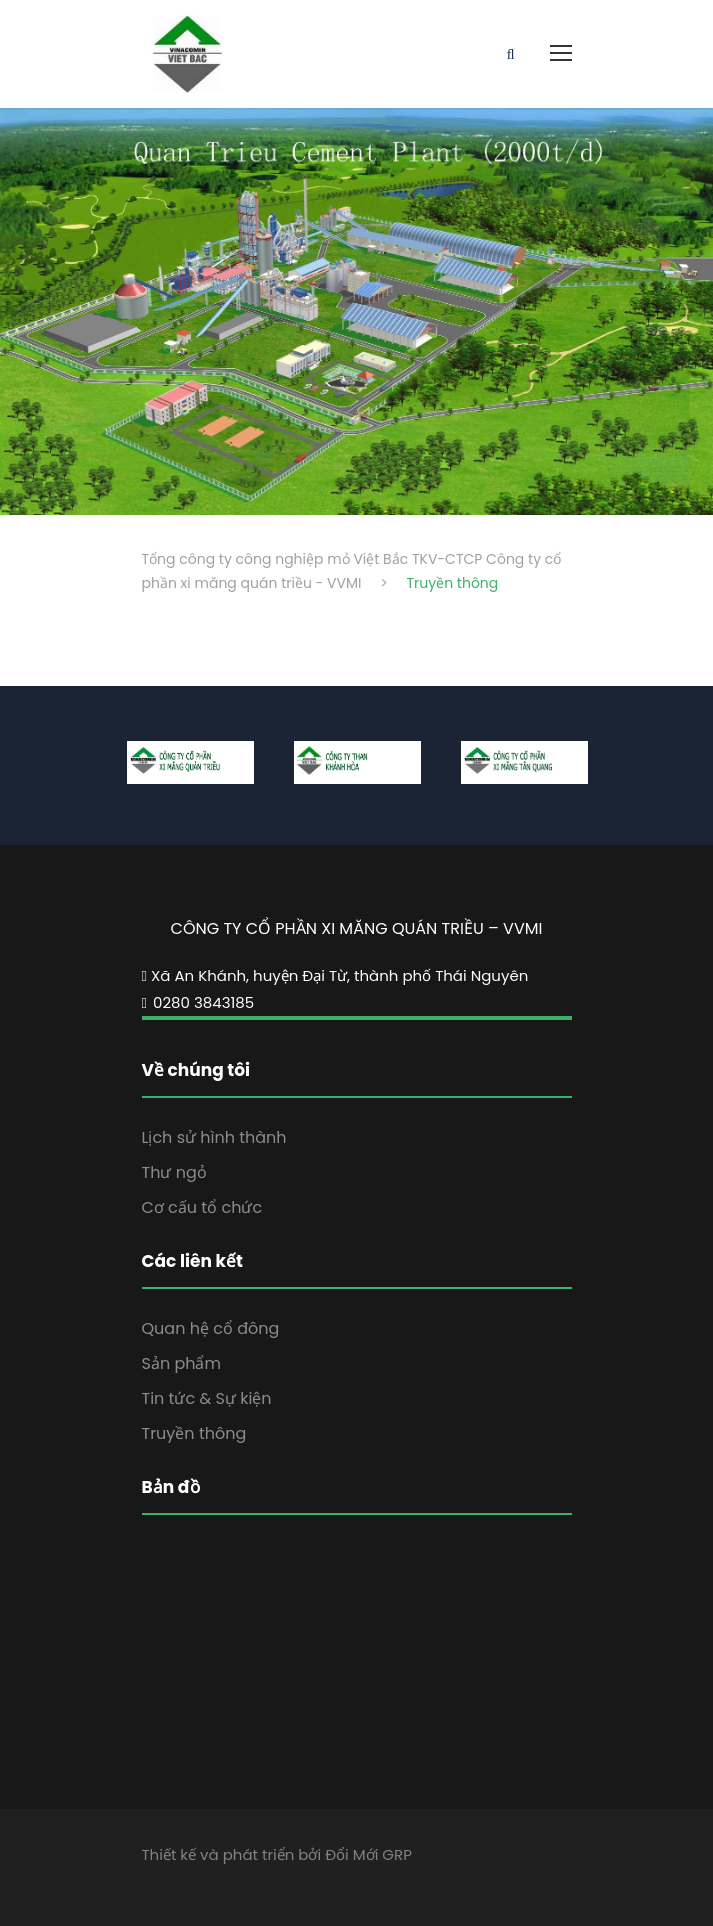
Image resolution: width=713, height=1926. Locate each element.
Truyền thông (194, 1433)
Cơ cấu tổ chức (202, 1207)
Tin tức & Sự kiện (207, 1398)
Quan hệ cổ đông (211, 1328)
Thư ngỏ (174, 1172)
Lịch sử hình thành (214, 1137)
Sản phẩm (181, 1363)
